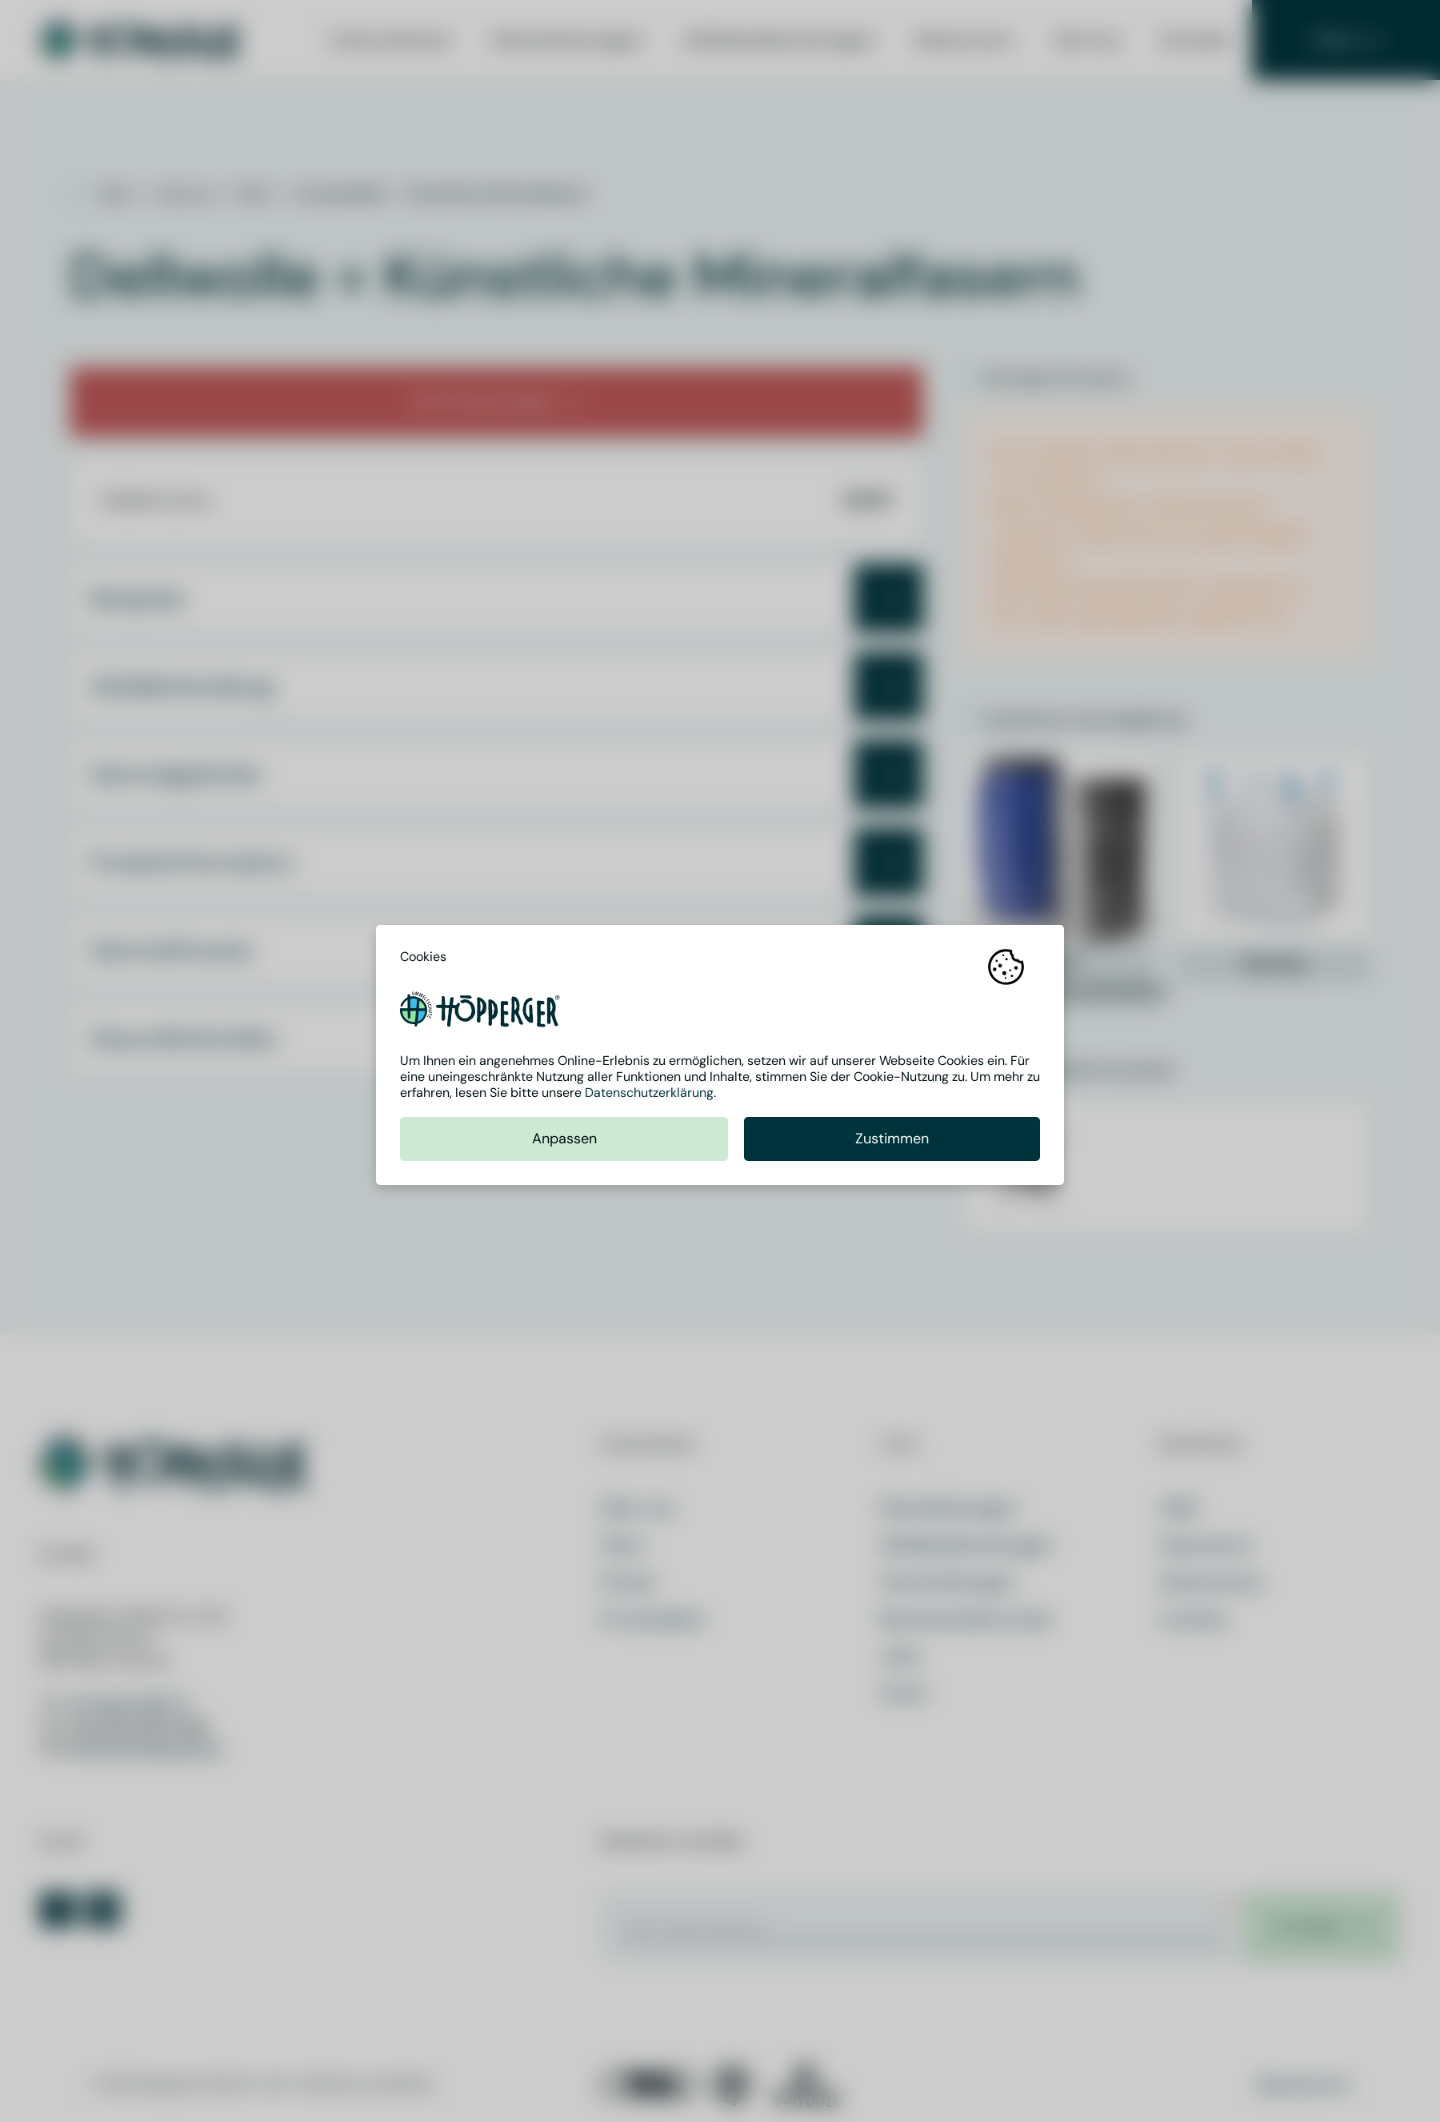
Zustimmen (892, 1144)
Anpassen (564, 1144)
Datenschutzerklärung (649, 1098)
